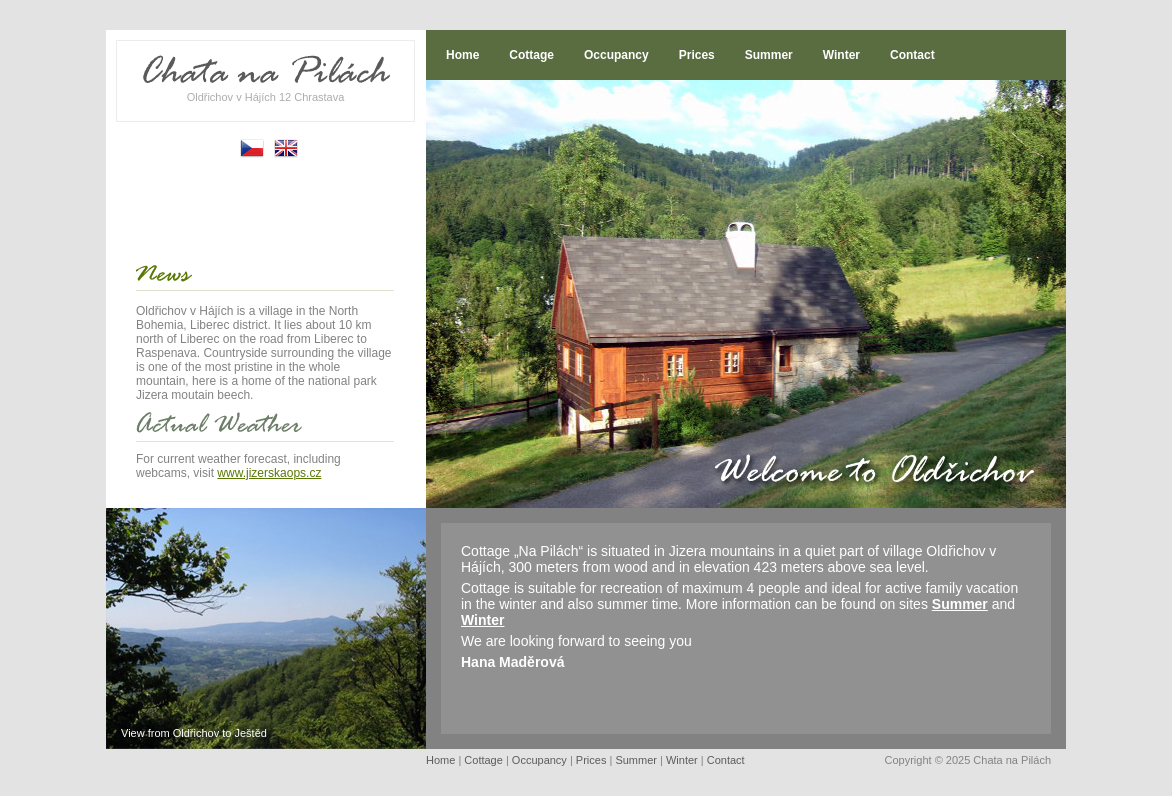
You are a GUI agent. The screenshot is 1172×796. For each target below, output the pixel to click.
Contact (912, 55)
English (286, 148)
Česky (252, 148)
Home (462, 55)
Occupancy (616, 55)
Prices (697, 55)
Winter (841, 55)
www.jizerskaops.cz (269, 473)
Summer (769, 55)
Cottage (531, 55)
